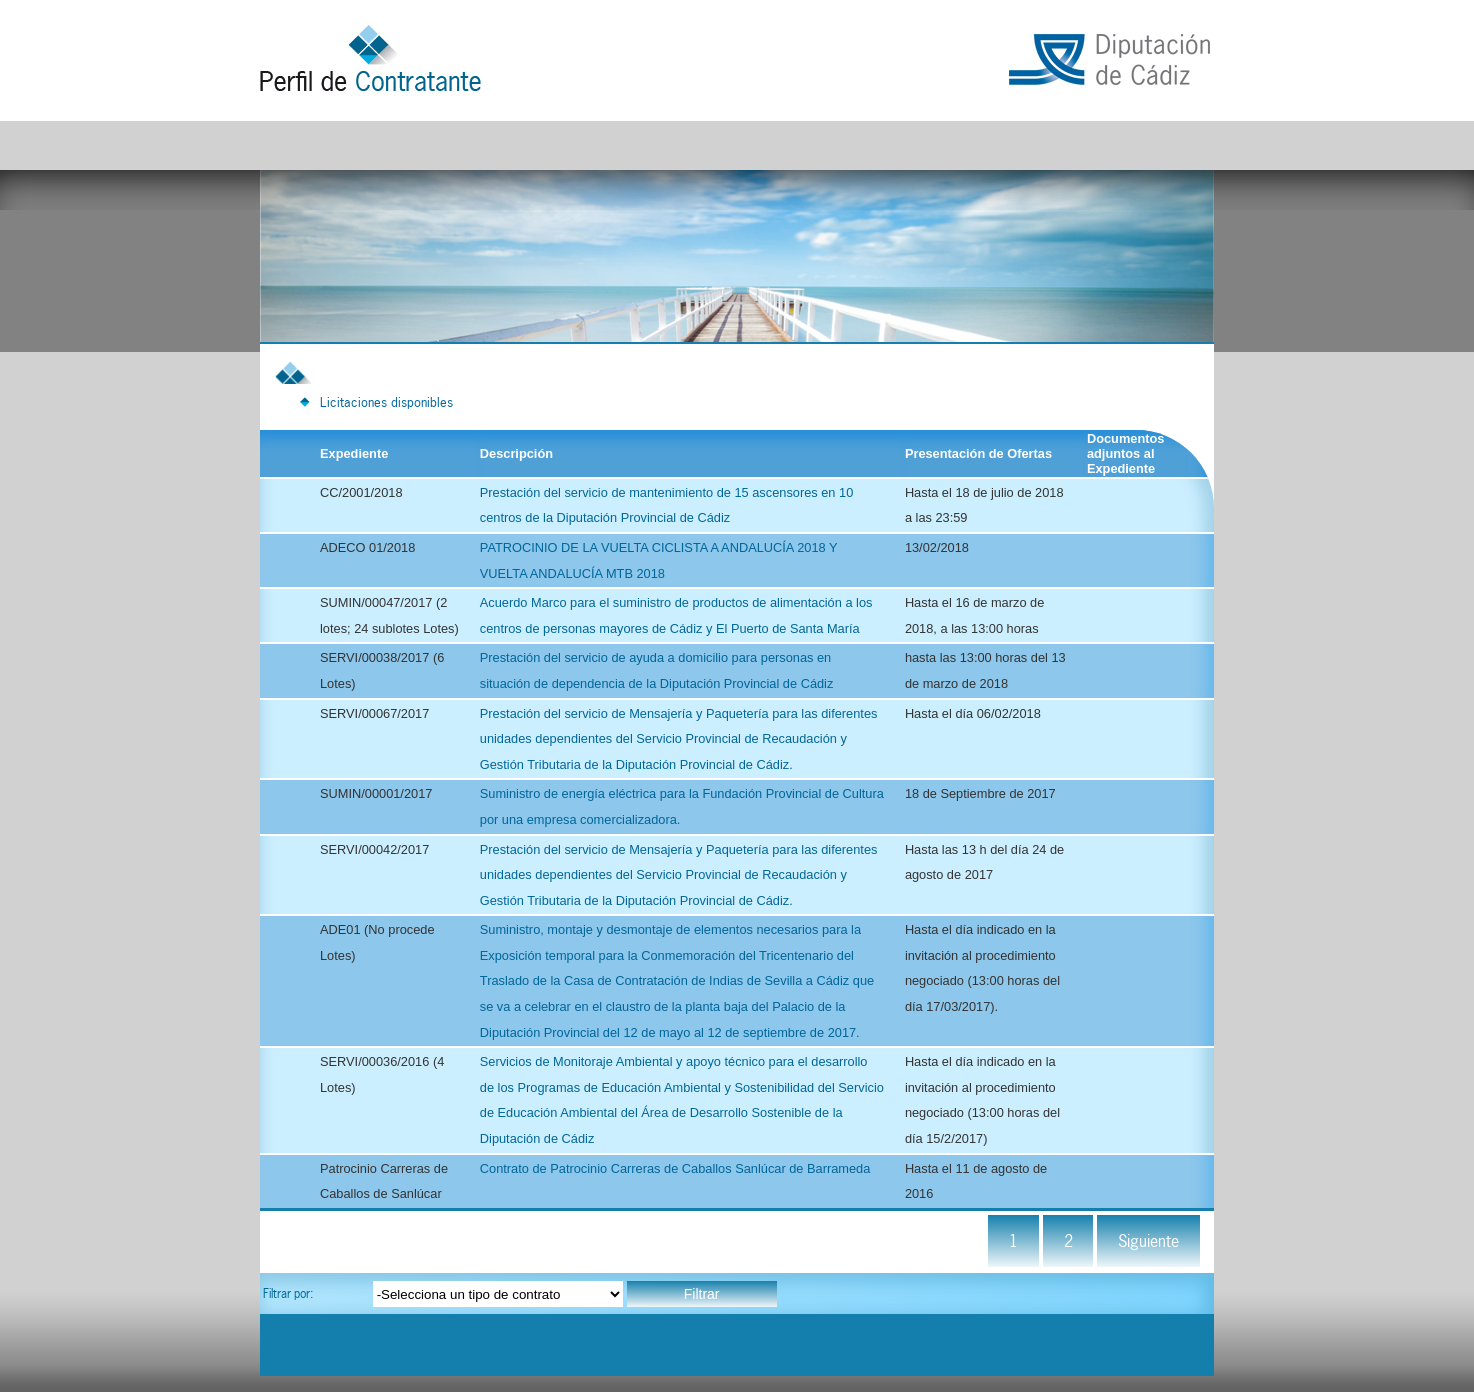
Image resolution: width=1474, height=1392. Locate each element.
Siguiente (1148, 1241)
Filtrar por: (288, 1293)
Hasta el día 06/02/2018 (973, 713)
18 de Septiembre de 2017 (980, 793)
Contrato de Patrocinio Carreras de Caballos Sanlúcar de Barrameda (675, 1168)
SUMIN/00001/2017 (376, 793)
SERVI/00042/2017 (374, 849)
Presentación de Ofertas (978, 453)
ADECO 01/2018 (367, 547)
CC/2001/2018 (361, 492)
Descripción (516, 453)
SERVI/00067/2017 (374, 713)
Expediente (354, 453)
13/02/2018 (937, 547)
